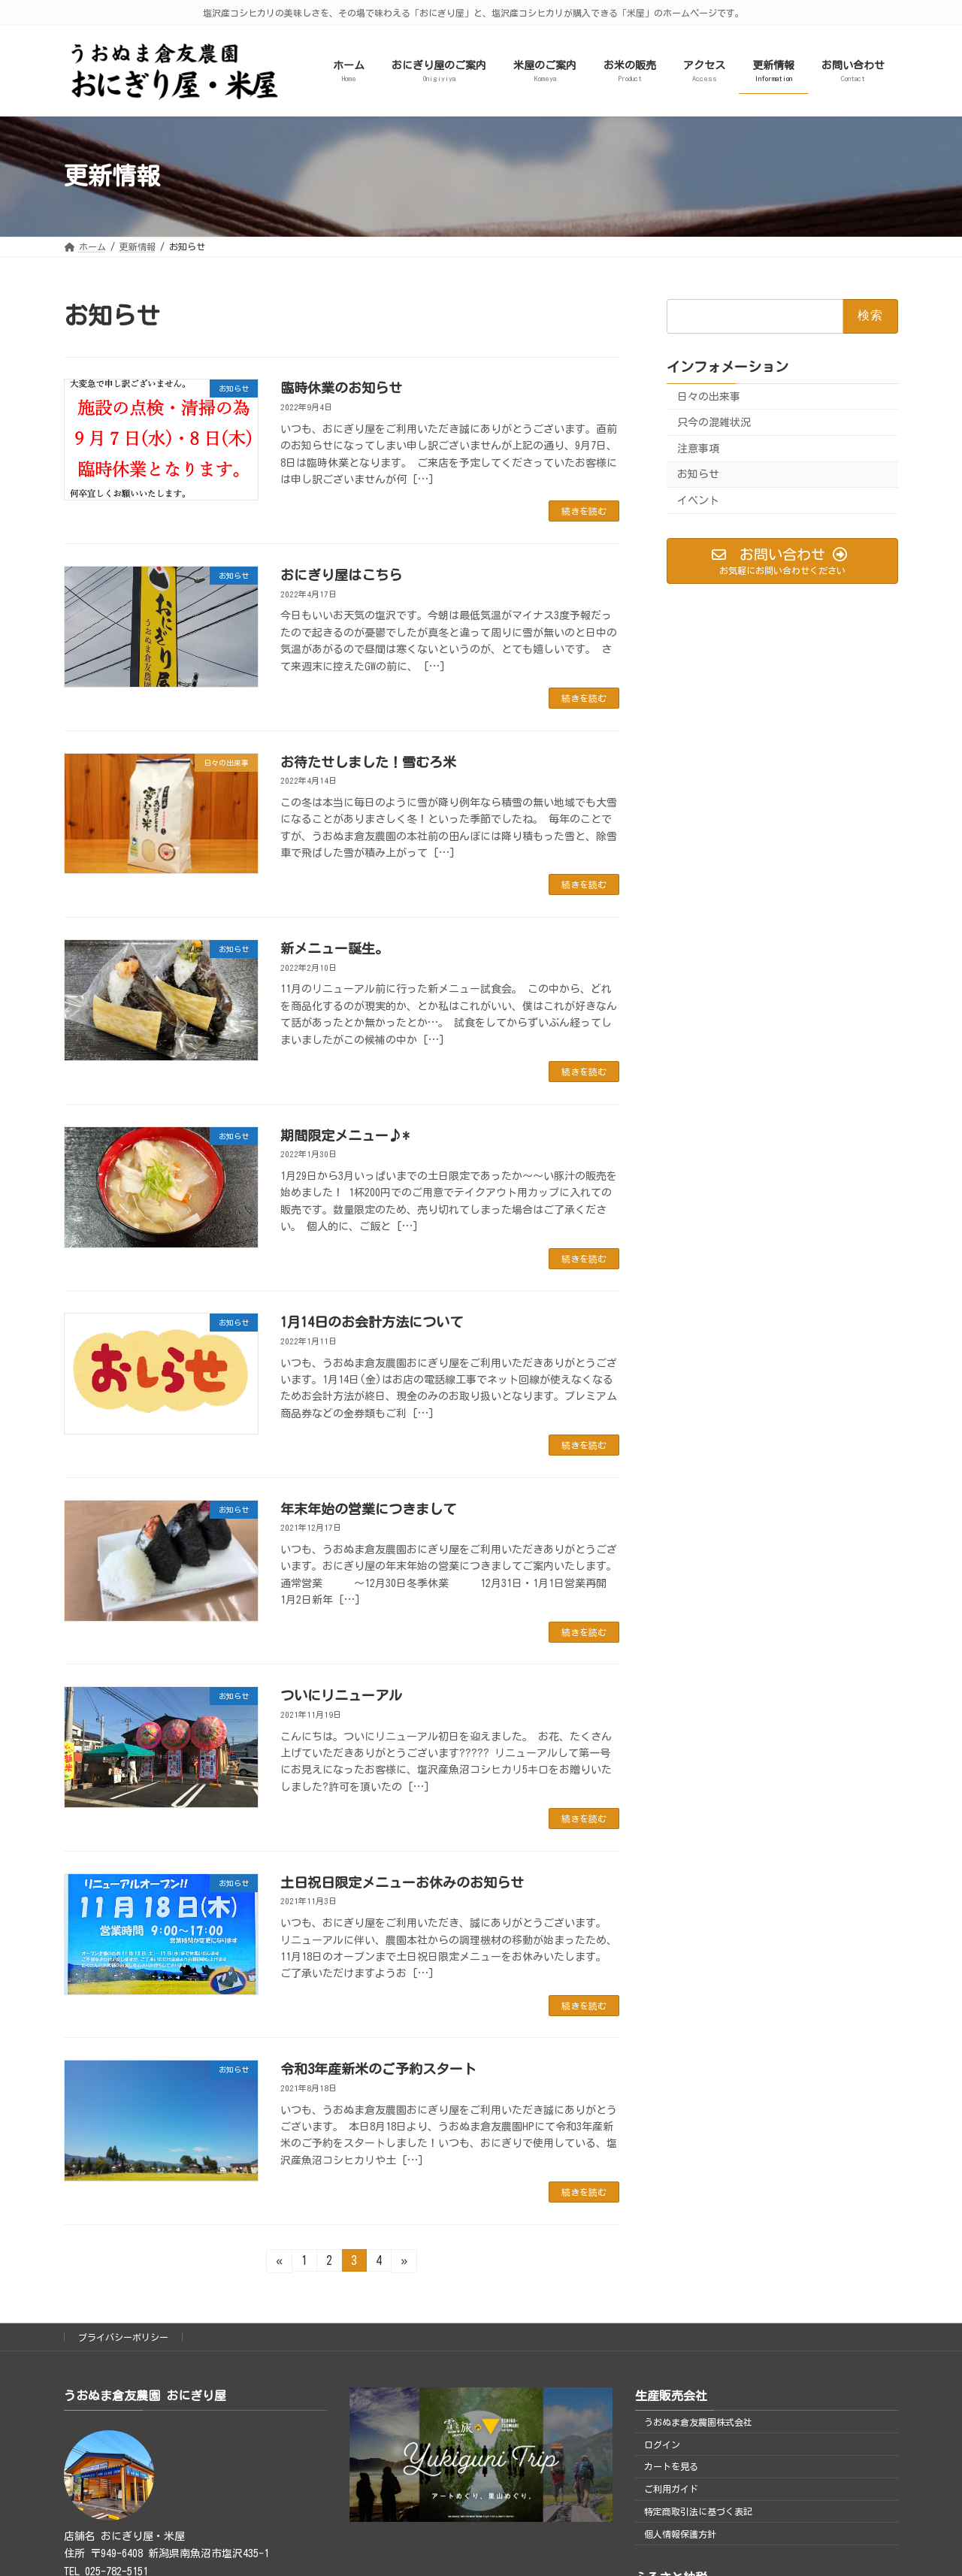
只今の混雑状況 (714, 422)
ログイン (662, 2444)
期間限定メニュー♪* (345, 1135)
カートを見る (671, 2466)
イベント (698, 500)
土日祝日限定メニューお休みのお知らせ (402, 1882)
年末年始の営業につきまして (368, 1509)
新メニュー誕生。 (334, 948)
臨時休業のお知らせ (341, 388)
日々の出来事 (708, 396)
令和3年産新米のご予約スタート (378, 2069)
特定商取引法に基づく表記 (698, 2511)
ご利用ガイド (671, 2488)
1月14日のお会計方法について (371, 1322)
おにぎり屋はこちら (341, 575)
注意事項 (698, 448)
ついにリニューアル (341, 1695)
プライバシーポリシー (123, 2337)
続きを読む (584, 511)
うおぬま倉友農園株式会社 (698, 2421)
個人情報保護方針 (680, 2533)
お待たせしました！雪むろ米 (368, 762)
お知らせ (698, 474)
